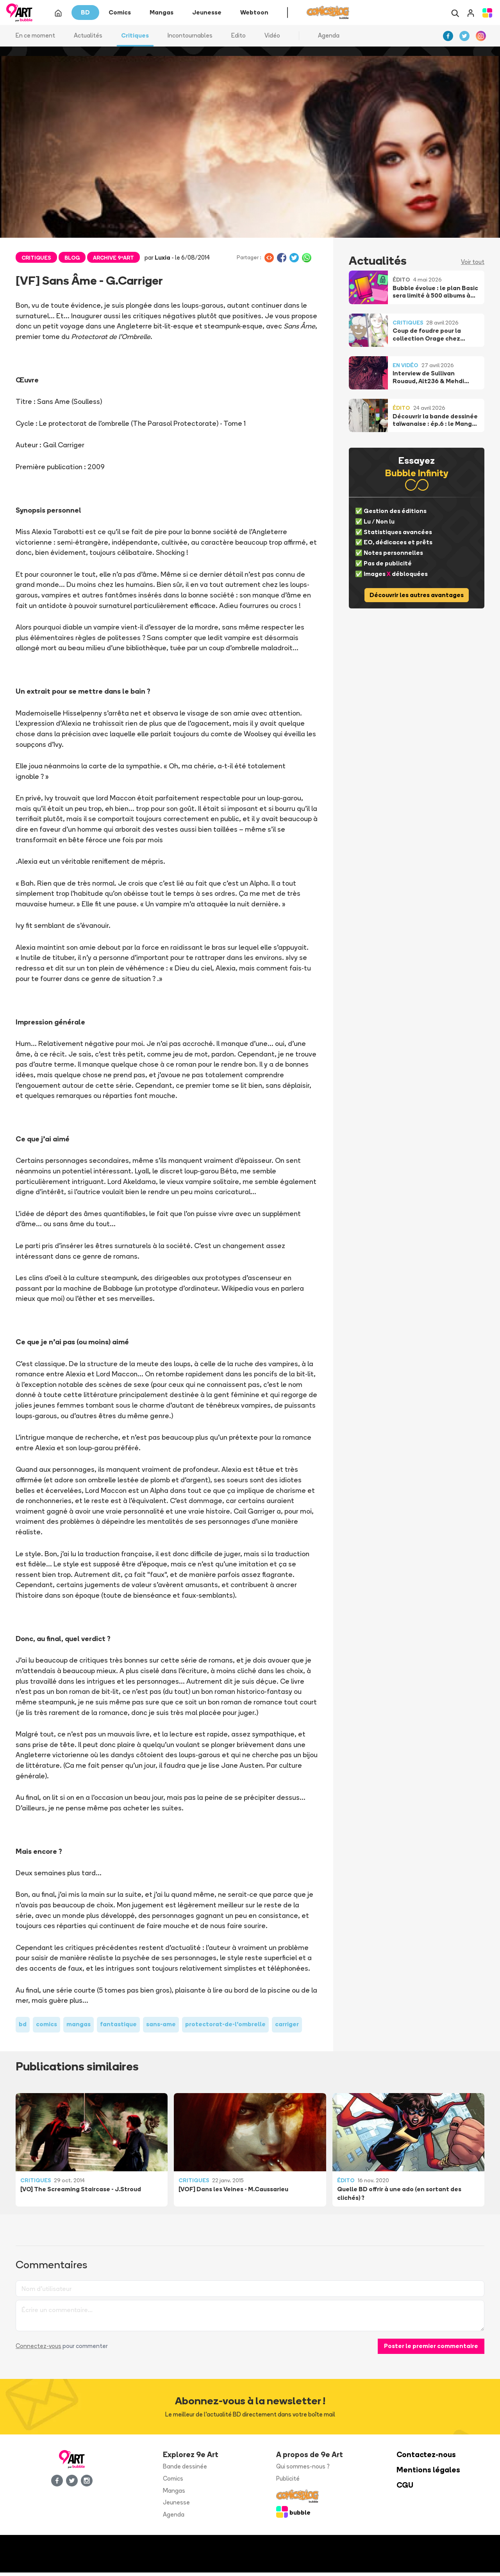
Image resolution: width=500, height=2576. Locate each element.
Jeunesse (176, 2506)
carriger (287, 2027)
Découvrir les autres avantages (417, 598)
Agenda (328, 39)
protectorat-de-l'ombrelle (225, 2027)
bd (23, 2027)
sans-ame (161, 2027)
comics (46, 2027)
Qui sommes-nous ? (303, 2470)
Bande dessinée (185, 2470)
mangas (78, 2027)
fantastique (118, 2027)
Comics (173, 2482)
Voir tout (472, 265)
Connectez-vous (38, 2349)
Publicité (288, 2482)
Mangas (174, 2494)
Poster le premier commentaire (431, 2349)
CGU (404, 2488)
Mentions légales (428, 2473)
